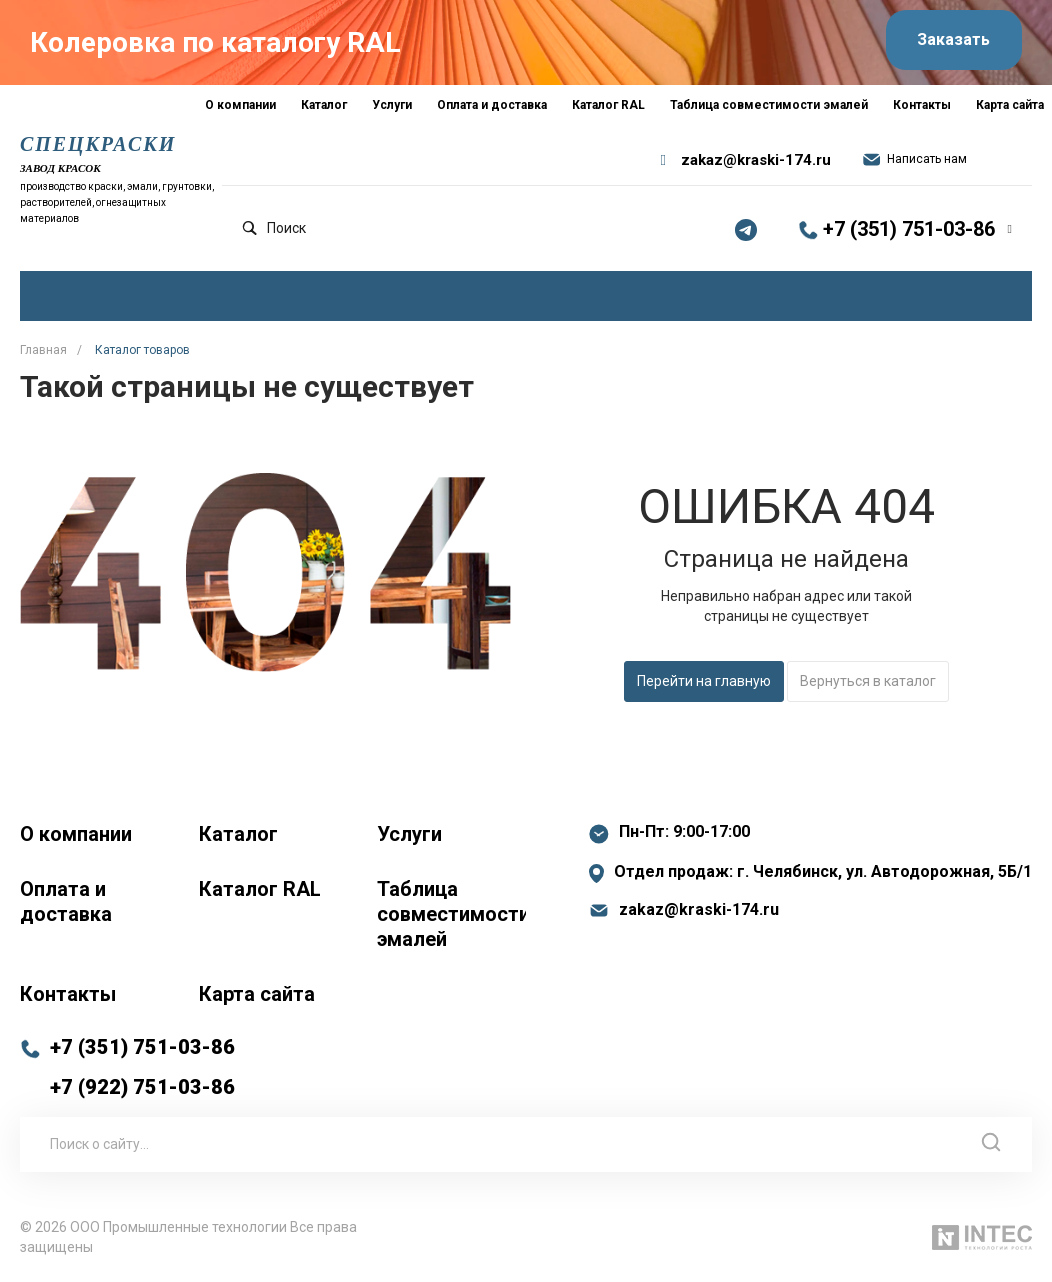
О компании (76, 834)
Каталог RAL (260, 889)
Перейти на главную (704, 681)
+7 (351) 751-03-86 (909, 229)
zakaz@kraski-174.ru (756, 160)
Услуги (409, 834)
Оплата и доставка (66, 901)
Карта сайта (257, 994)
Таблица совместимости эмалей (451, 914)
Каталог (238, 834)
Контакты (68, 994)
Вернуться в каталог (868, 681)
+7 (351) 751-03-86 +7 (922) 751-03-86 (142, 1067)
